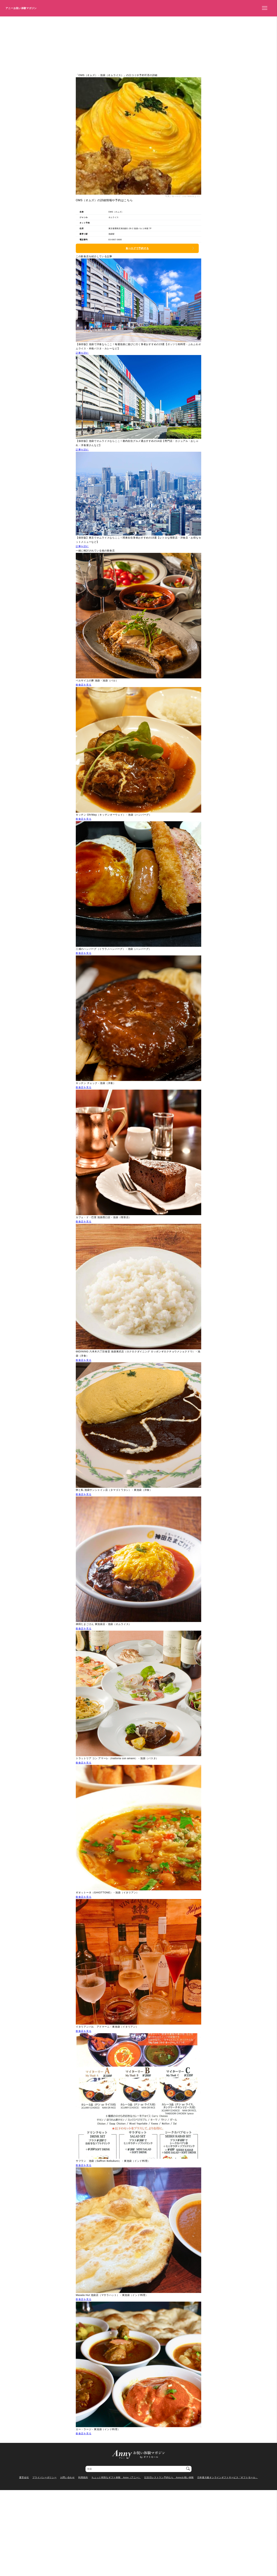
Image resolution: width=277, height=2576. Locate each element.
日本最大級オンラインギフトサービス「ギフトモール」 (227, 2477)
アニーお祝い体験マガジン (21, 8)
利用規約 (83, 2477)
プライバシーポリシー (44, 2477)
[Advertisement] (138, 43)
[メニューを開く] (263, 8)
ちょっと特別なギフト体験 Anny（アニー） (116, 2477)
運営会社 (24, 2477)
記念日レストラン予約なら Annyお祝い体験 (169, 2477)
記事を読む (82, 352)
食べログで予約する (137, 248)
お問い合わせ (67, 2477)
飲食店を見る (83, 684)
